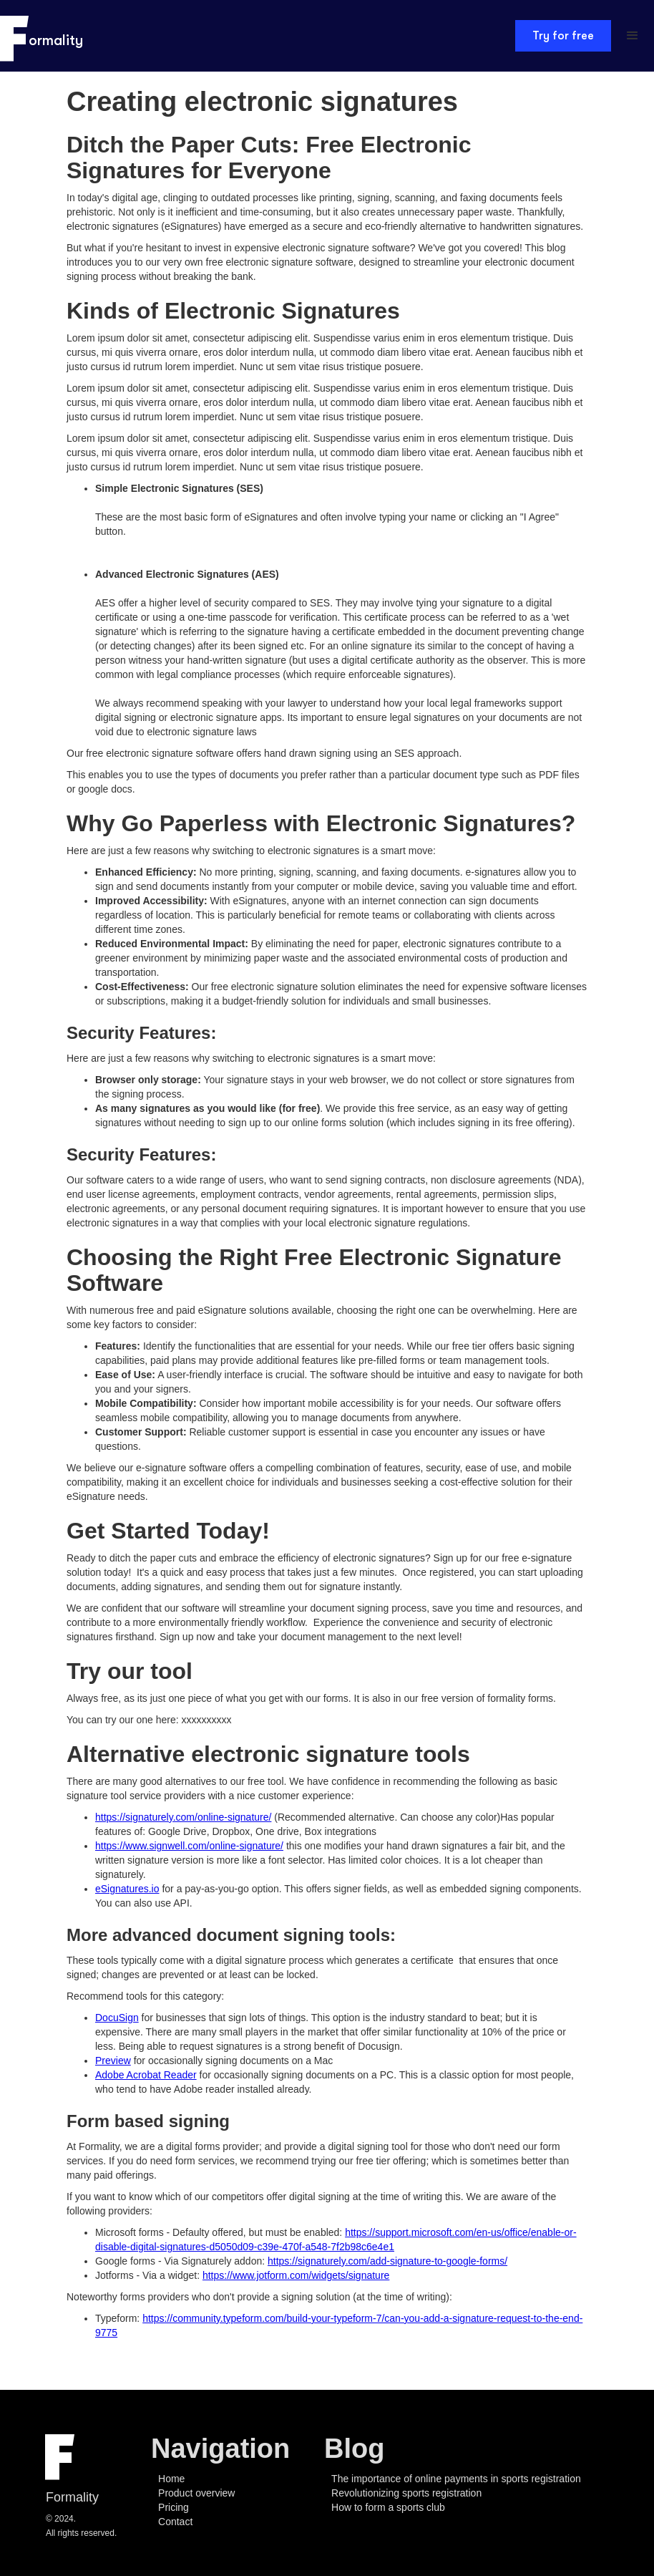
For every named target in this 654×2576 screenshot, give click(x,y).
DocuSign (117, 2017)
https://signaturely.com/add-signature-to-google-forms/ (387, 2261)
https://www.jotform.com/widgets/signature (295, 2275)
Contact (175, 2521)
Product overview (196, 2493)
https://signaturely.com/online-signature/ (183, 1817)
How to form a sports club (388, 2507)
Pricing (173, 2507)
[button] (632, 35)
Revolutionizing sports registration (406, 2493)
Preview (113, 2060)
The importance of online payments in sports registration (456, 2478)
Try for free (563, 35)
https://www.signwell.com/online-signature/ (189, 1845)
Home (171, 2478)
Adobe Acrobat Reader (146, 2075)
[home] (43, 36)
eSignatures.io (127, 1888)
